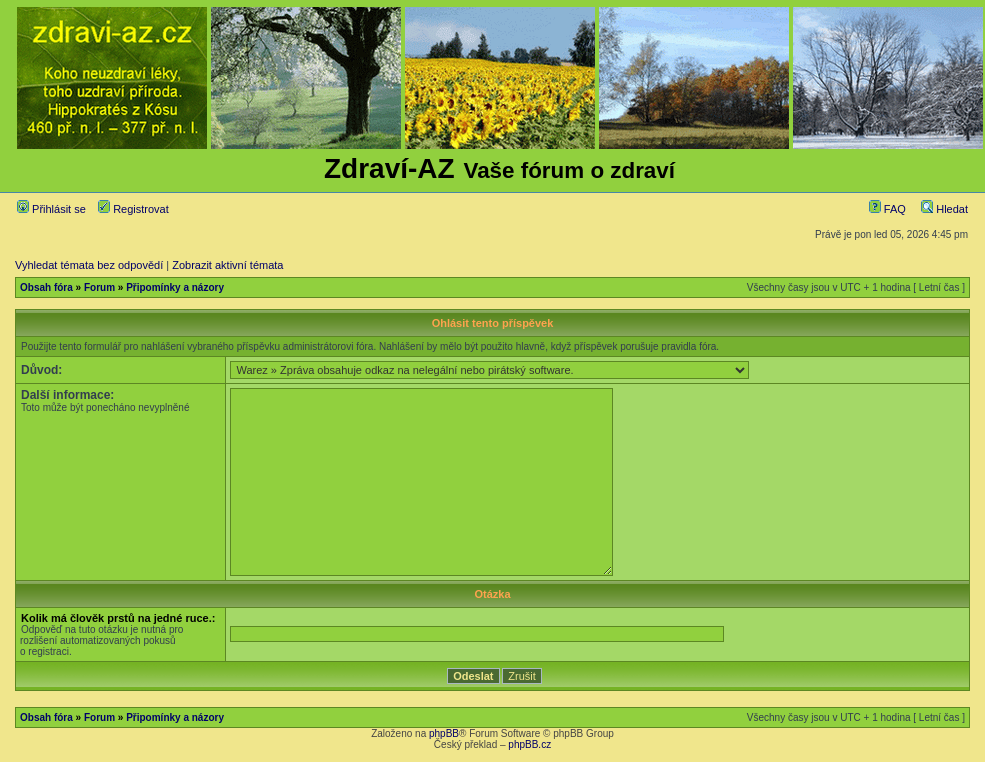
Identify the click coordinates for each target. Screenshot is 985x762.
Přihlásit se (51, 209)
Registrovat (133, 209)
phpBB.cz (529, 744)
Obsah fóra (46, 287)
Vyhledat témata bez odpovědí (89, 265)
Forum (99, 287)
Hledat (944, 209)
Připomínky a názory (175, 287)
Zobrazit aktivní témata (227, 265)
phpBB (444, 733)
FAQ (887, 209)
